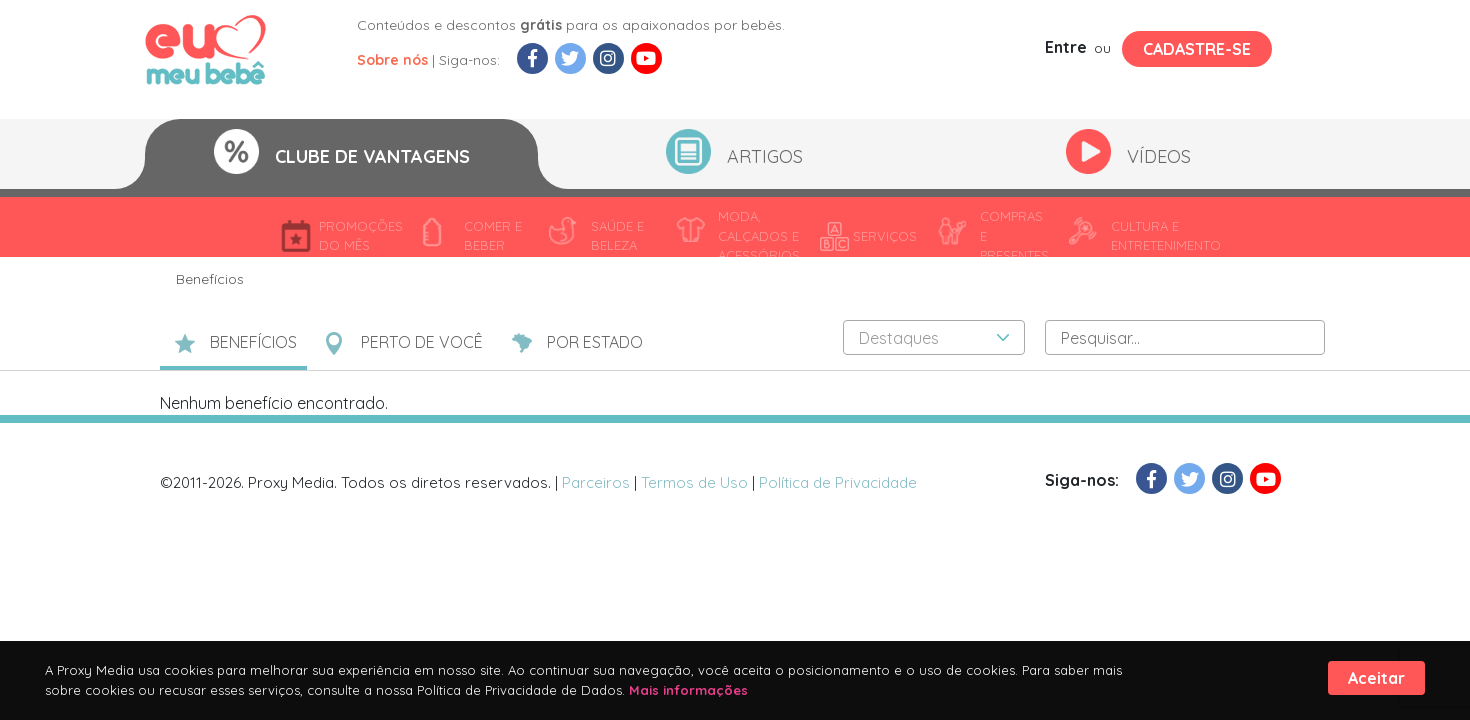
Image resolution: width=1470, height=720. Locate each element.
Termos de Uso (694, 482)
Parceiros (596, 482)
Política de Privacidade (838, 482)
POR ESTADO (595, 342)
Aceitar (1376, 678)
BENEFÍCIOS (253, 342)
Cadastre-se (1197, 49)
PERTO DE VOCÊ (422, 342)
